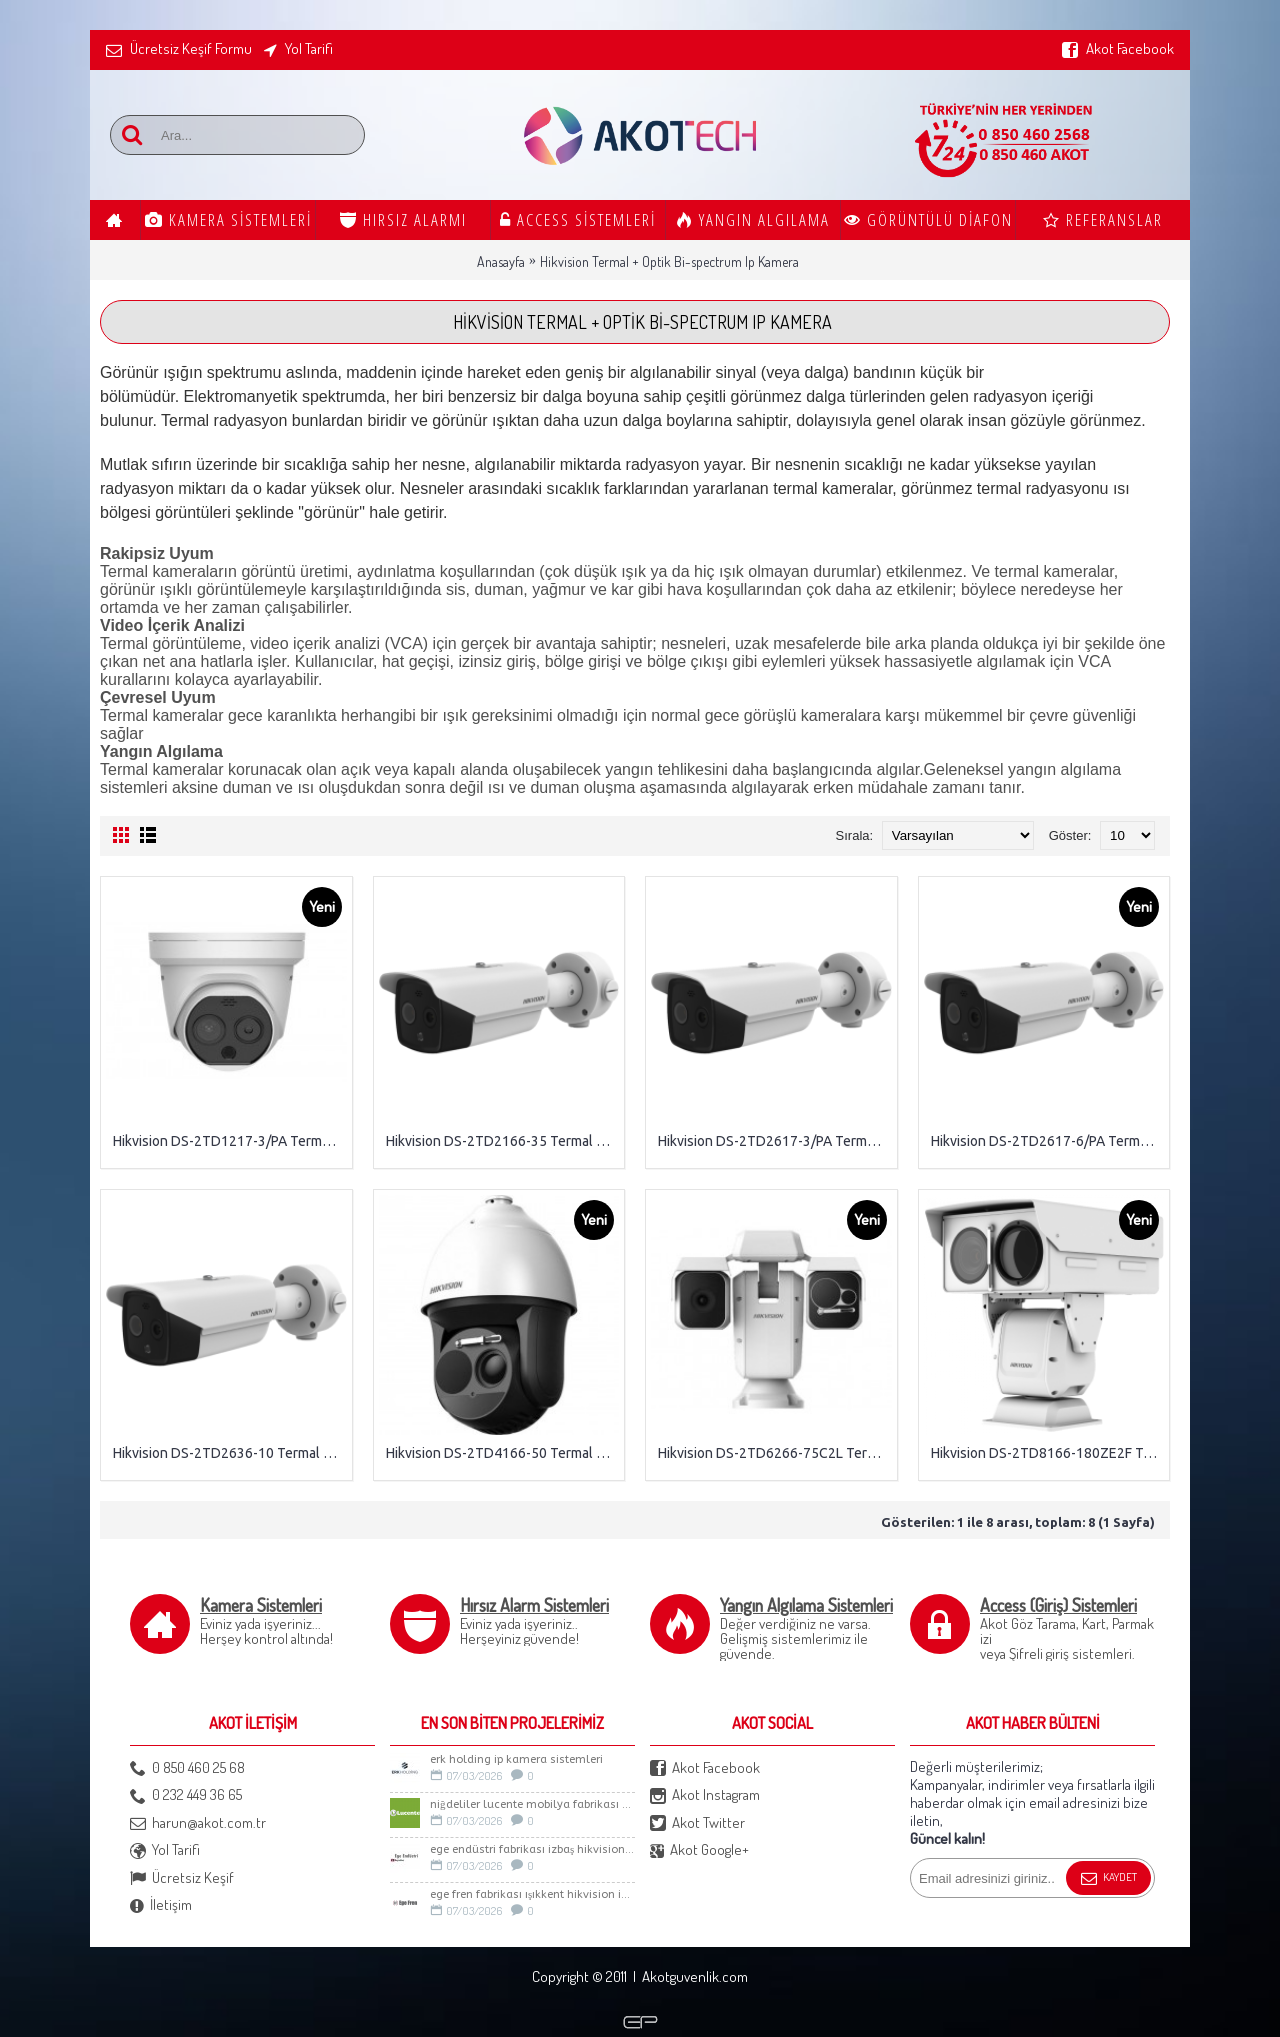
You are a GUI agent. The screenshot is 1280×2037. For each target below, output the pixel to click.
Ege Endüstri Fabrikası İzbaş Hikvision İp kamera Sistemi (532, 1849)
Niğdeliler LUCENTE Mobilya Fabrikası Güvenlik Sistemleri (532, 1804)
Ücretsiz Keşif (182, 1878)
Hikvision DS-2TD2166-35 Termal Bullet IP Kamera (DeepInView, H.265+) (503, 1141)
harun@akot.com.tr (198, 1823)
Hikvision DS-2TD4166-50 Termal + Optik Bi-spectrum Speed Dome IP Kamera (503, 1453)
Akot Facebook (705, 1768)
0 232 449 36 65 (186, 1795)
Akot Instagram (705, 1795)
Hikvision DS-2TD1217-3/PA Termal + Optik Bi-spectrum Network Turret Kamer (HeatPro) (230, 1141)
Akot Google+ (699, 1850)
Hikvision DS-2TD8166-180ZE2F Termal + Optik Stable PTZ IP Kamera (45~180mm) (1048, 1453)
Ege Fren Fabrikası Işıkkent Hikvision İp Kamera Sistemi (532, 1894)
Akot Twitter (697, 1823)
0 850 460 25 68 (187, 1768)
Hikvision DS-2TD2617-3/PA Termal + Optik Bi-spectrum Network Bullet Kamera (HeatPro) (775, 1141)
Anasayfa (501, 261)
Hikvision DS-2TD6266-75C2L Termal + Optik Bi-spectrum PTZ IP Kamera (775, 1453)
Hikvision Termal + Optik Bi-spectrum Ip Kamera (669, 261)
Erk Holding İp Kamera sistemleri (516, 1759)
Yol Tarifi (165, 1850)
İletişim (161, 1905)
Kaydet (1108, 1879)
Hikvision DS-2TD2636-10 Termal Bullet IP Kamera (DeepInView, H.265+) (230, 1453)
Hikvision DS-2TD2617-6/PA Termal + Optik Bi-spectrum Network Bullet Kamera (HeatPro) (1048, 1141)
